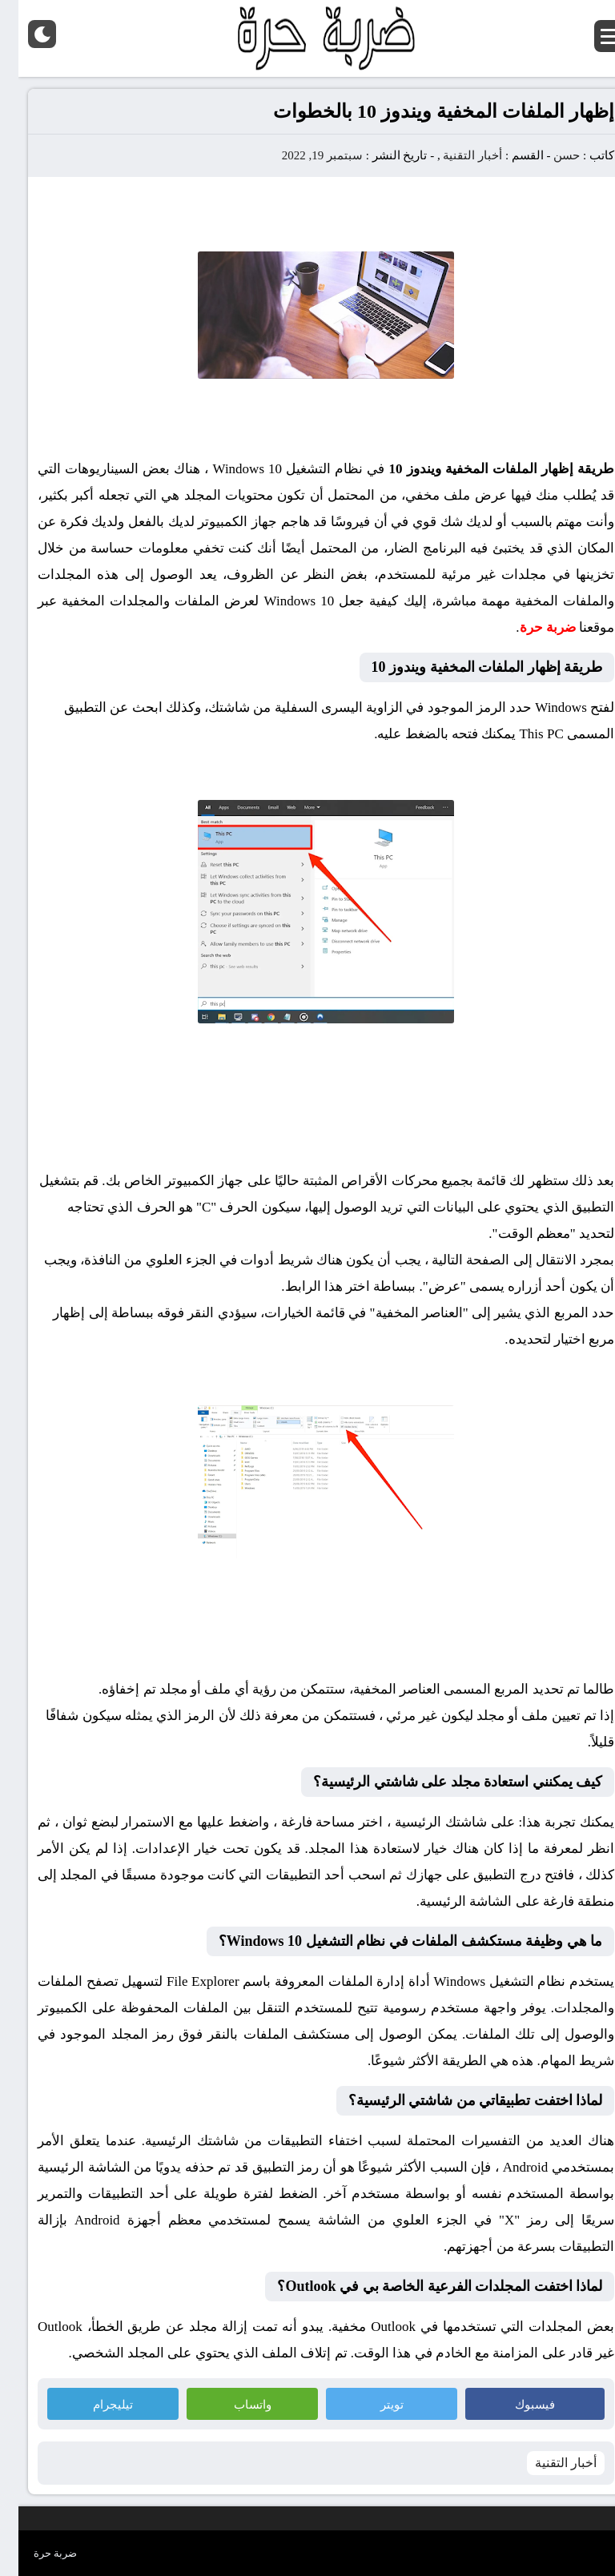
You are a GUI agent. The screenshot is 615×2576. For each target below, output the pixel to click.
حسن (548, 155)
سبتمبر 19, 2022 (303, 155)
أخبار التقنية (454, 155)
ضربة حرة (36, 2553)
